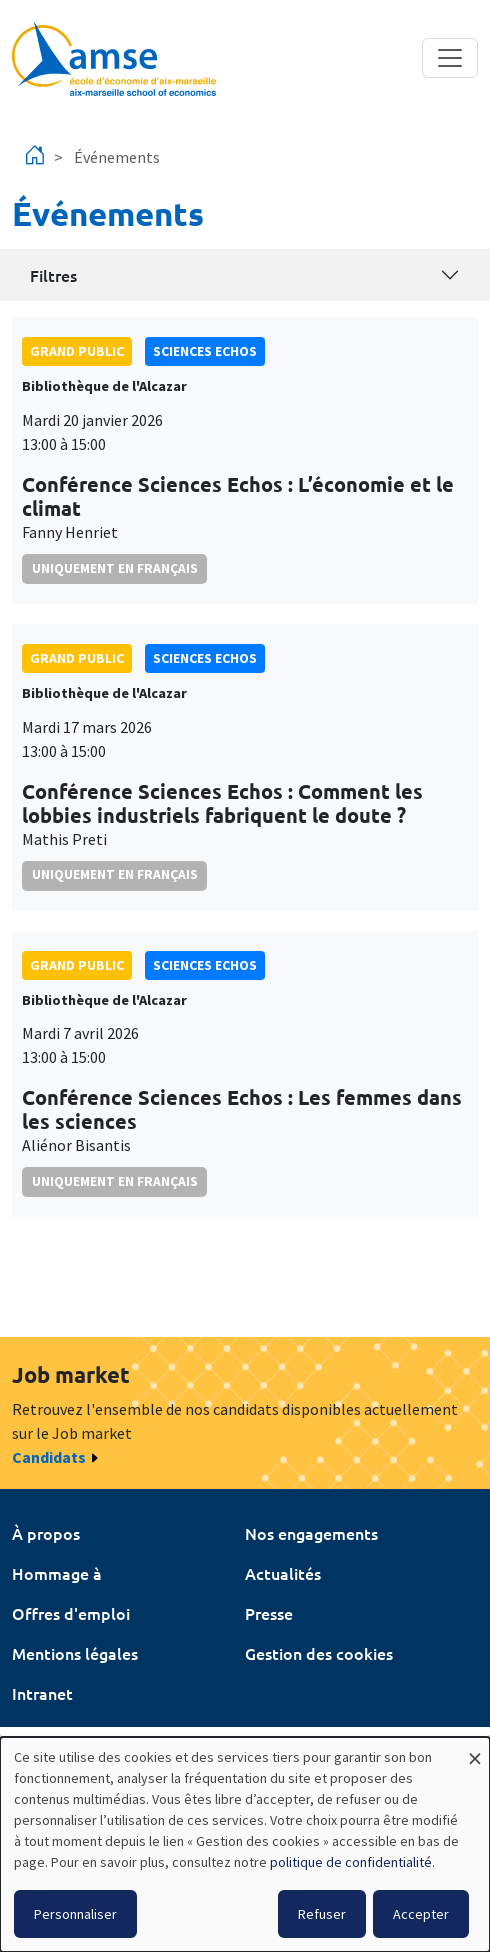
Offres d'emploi (71, 1613)
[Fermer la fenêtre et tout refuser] (475, 1749)
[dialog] (245, 1844)
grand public (77, 351)
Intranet (42, 1693)
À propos (46, 1533)
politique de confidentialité (351, 1862)
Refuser (322, 1914)
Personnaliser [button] (75, 1914)
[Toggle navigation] (450, 58)
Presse (269, 1613)
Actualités (283, 1573)
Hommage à (57, 1573)
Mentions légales (75, 1653)
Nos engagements (311, 1533)
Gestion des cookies (319, 1653)
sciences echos (205, 351)
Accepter (421, 1914)
